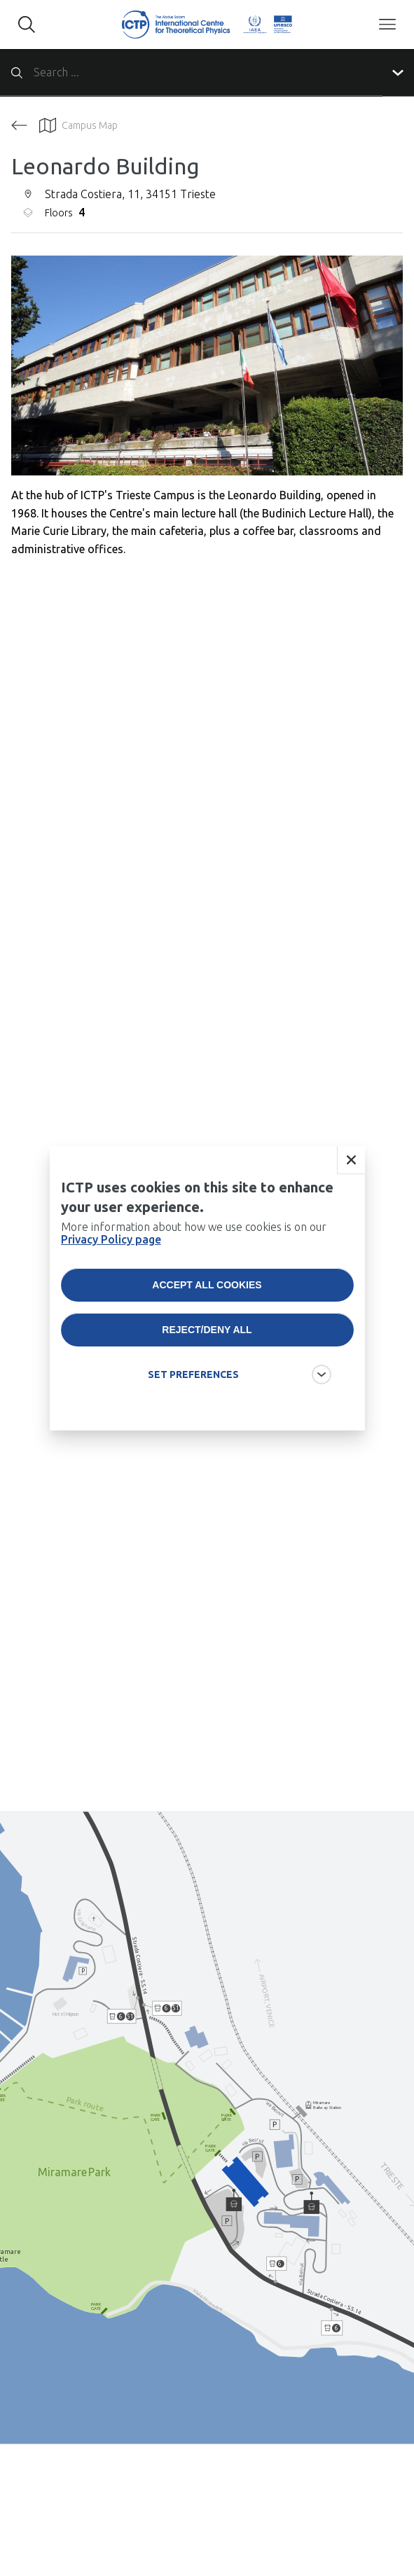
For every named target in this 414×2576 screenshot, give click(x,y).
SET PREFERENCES (193, 1374)
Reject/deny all (206, 1329)
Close (351, 1160)
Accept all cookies (206, 1284)
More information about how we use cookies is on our (193, 1233)
